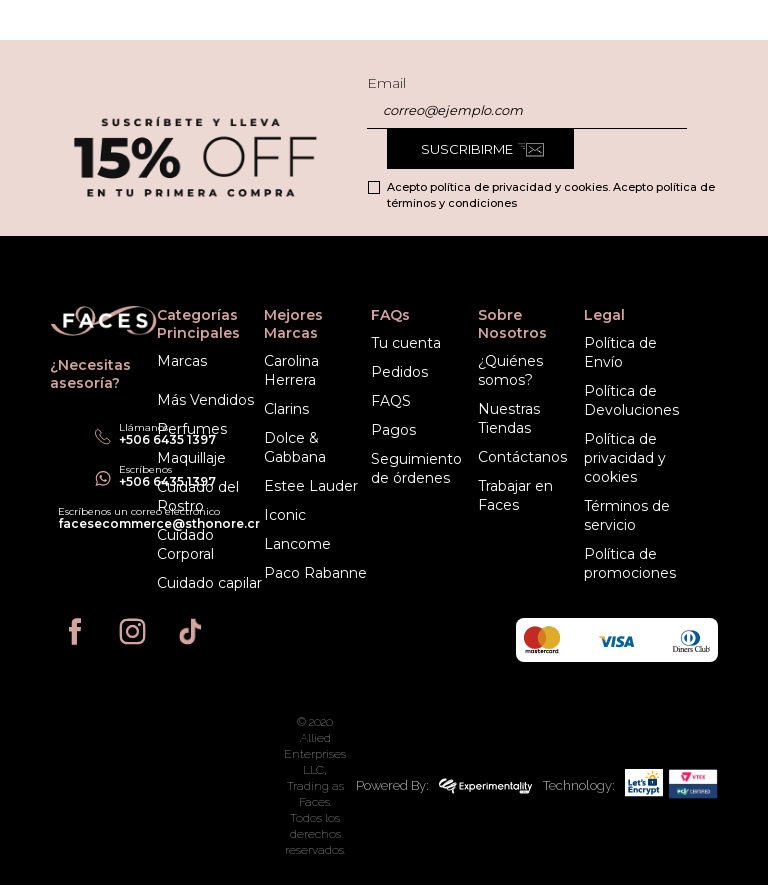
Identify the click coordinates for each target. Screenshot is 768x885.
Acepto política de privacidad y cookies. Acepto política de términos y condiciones (551, 195)
